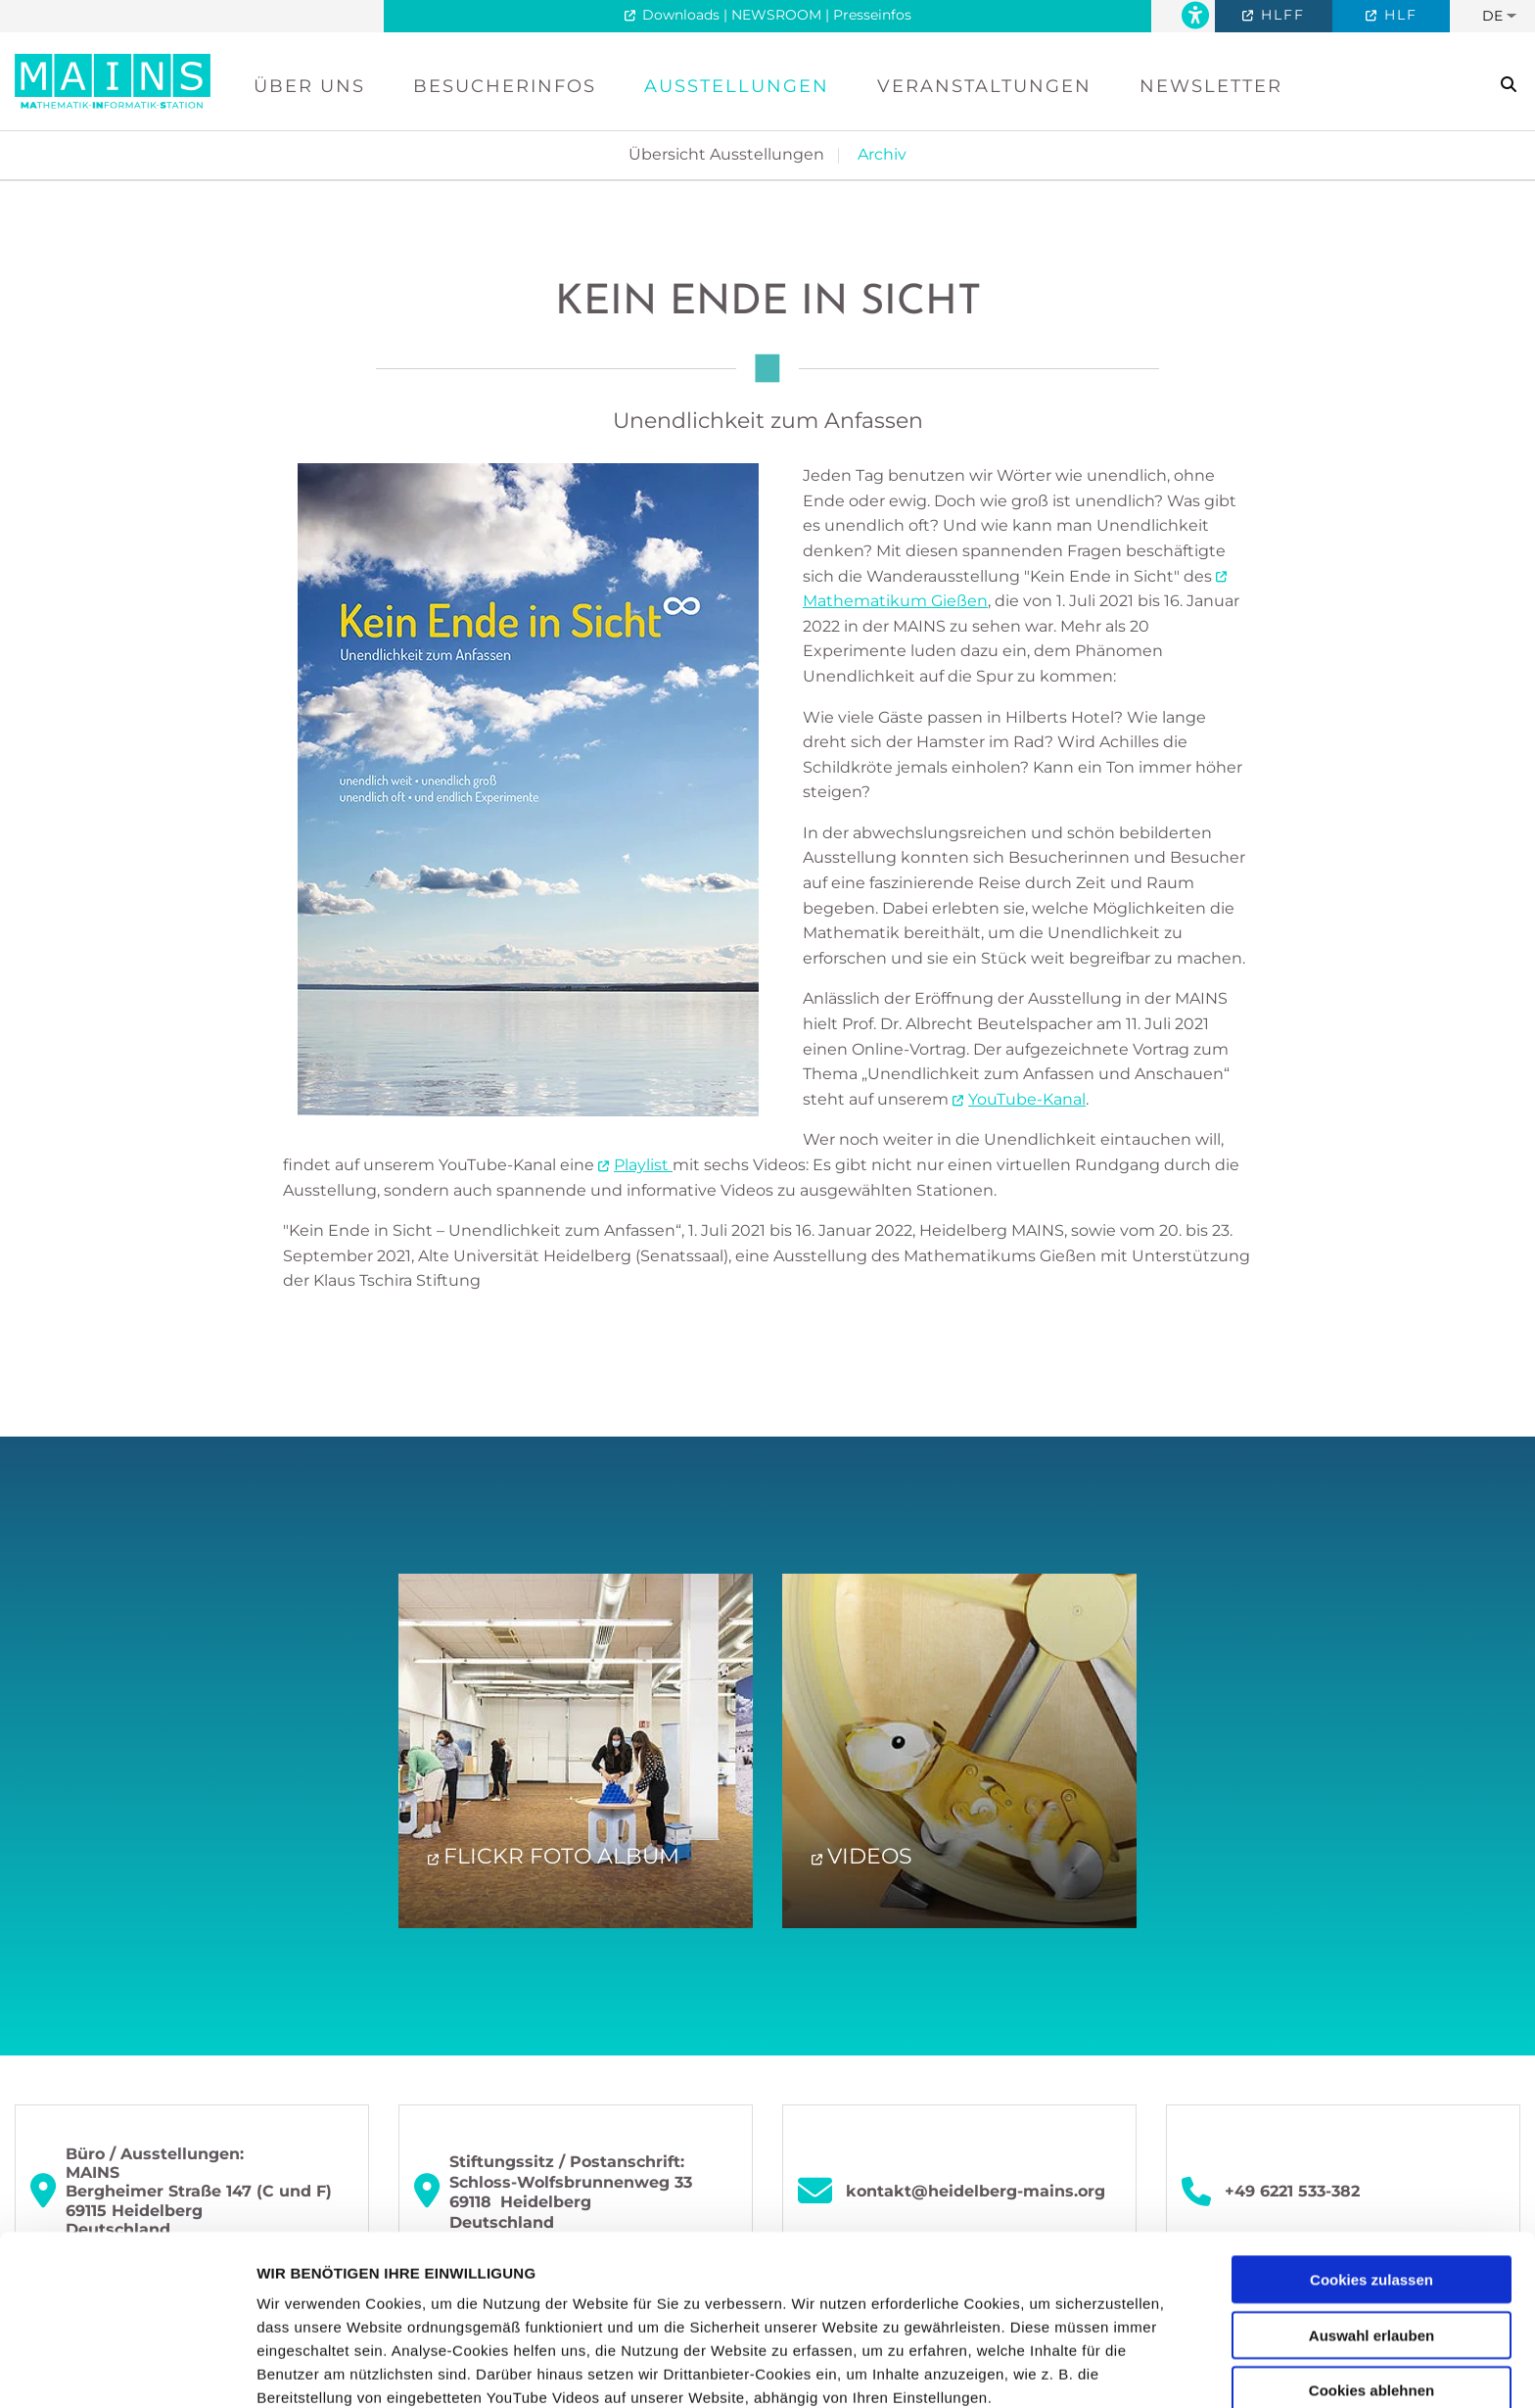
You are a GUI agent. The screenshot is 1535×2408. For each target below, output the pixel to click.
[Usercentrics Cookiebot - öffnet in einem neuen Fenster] (126, 2369)
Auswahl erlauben (1371, 2175)
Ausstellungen (736, 86)
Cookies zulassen (1371, 2120)
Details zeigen (1041, 2369)
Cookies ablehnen (1371, 2231)
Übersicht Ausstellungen (726, 154)
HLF (1398, 15)
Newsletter (1211, 86)
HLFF (1280, 15)
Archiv (882, 154)
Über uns (309, 86)
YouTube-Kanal (1027, 1099)
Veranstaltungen (984, 86)
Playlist (643, 1165)
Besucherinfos (504, 86)
